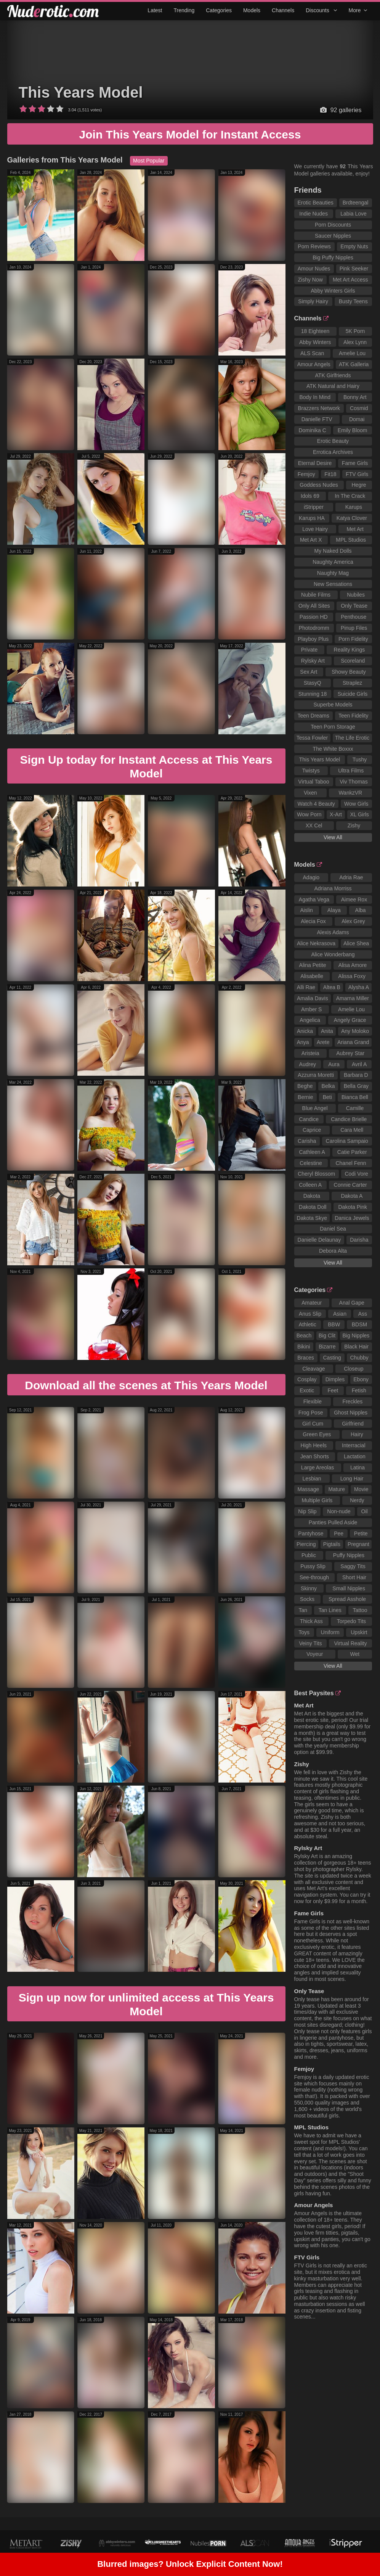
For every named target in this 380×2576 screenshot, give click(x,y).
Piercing (306, 1544)
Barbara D (356, 1075)
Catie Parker (352, 1152)
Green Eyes (317, 1434)
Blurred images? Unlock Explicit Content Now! (190, 2565)
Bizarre (327, 1347)
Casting (332, 1358)
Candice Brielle (349, 1119)
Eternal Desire (315, 463)
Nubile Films (315, 595)
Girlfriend (353, 1424)
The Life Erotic (352, 738)
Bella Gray (356, 1086)
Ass (362, 1314)
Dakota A (351, 1196)
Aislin (306, 910)
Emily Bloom (352, 430)
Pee (338, 1533)
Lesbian (312, 1478)
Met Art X (311, 540)
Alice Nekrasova (316, 943)
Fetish (359, 1390)
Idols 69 (310, 496)
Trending (183, 10)
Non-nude (339, 1511)
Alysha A (358, 987)
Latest (155, 10)
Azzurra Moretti (316, 1075)
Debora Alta (333, 1251)
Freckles (352, 1401)
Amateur (311, 1303)
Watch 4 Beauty (316, 804)
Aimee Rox (354, 899)
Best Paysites (317, 1693)
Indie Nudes (313, 214)
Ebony (361, 1379)
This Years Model (81, 92)
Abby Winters (315, 342)
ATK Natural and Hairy (332, 386)
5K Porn (355, 331)
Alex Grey (353, 921)
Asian (339, 1314)
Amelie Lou (352, 353)
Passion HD (314, 617)
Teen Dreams (313, 716)
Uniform (330, 1632)
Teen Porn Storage (333, 727)
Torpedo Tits (351, 1621)
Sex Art (308, 672)
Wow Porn (309, 814)
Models (251, 10)
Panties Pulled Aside (333, 1522)
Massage (308, 1489)
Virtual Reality (350, 1643)
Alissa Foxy (352, 976)
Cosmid (359, 408)
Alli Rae (306, 987)
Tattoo (360, 1610)
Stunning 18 (312, 694)
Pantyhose (310, 1533)
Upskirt (359, 1632)
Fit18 (330, 474)
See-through (314, 1577)
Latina (357, 1467)
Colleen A (310, 1185)
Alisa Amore (352, 965)
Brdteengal (356, 203)
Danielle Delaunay (319, 1240)
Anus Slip (310, 1314)
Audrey (307, 1064)
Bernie (305, 1097)
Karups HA (312, 518)
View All (333, 837)
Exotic (307, 1390)
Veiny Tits (310, 1643)
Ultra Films (351, 770)
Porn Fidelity (353, 639)
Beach (304, 1335)
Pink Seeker (354, 268)
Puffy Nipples (348, 1555)
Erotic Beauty (333, 441)
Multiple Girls (316, 1500)
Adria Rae (351, 877)
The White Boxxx (333, 749)
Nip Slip (307, 1511)
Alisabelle (311, 976)
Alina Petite (312, 965)
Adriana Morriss (332, 888)
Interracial (353, 1445)
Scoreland (353, 661)
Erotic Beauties (316, 203)
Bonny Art (355, 397)
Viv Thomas (353, 782)
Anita (327, 1031)
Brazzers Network (319, 408)
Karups (353, 507)
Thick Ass (311, 1621)
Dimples (335, 1379)
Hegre (359, 485)
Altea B (331, 987)
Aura (334, 1064)
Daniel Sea (333, 1229)
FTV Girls (357, 474)
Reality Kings (349, 650)
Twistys (311, 770)
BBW (334, 1324)
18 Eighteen (315, 331)
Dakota (311, 1196)
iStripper (314, 507)
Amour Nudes (314, 268)
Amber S (311, 1009)
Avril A (359, 1064)
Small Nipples (348, 1588)
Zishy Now (310, 280)
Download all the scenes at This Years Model (146, 1385)
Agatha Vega (314, 899)
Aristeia (310, 1053)
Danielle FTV (316, 419)
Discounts (321, 10)
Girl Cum (312, 1424)
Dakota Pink (352, 1207)
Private (309, 650)
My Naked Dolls (332, 551)
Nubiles (356, 595)
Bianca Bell (355, 1097)
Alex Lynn (355, 342)
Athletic (307, 1324)
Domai (356, 419)
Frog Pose (310, 1412)
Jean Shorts (314, 1456)
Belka (328, 1086)
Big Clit (327, 1335)
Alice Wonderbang (332, 954)
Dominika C (312, 430)
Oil (364, 1511)
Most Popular (148, 161)
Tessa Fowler (312, 738)
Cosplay (307, 1379)
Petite (361, 1533)
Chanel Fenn (350, 1163)
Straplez (352, 683)
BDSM (359, 1324)
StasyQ (312, 683)
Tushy (360, 759)
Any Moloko (355, 1031)
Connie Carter (350, 1185)
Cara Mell (351, 1130)
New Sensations (333, 584)
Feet (333, 1390)
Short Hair (354, 1577)
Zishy (354, 825)
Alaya (334, 910)
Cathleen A (312, 1152)
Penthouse (353, 617)
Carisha (307, 1141)
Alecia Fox (313, 921)
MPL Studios (351, 540)
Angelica (310, 1020)
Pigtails (331, 1544)
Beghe (305, 1086)
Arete (323, 1042)
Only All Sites (314, 606)
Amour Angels (313, 364)
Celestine (311, 1163)
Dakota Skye (312, 1218)
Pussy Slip (312, 1566)
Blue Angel (315, 1108)
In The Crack (350, 496)
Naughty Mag (333, 573)
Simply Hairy (313, 301)
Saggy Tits (352, 1566)
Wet (354, 1654)
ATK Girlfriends (333, 375)
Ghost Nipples (350, 1412)
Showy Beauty (349, 672)
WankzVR (350, 793)
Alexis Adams (333, 932)
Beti (327, 1097)
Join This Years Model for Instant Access (190, 134)
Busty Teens (353, 301)
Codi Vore (356, 1174)
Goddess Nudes (319, 485)
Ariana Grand (353, 1042)
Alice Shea (356, 943)
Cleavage (313, 1369)
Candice (309, 1119)
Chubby (359, 1358)
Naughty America (333, 562)
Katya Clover (352, 518)
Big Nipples (356, 1335)
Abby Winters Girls (333, 291)
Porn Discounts (333, 225)
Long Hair (352, 1478)
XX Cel (314, 825)
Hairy (357, 1434)
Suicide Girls (353, 694)
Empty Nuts (354, 246)
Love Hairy (315, 529)
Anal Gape (351, 1303)
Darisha (359, 1240)
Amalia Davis (312, 998)
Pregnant (358, 1544)
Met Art (354, 529)
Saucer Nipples (333, 236)
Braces (305, 1358)
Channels (283, 10)
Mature (336, 1489)
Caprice (312, 1130)
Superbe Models (333, 705)
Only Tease (354, 606)
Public (308, 1555)
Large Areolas (317, 1467)
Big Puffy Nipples (333, 257)
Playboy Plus (313, 639)
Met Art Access (350, 280)
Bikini (303, 1347)
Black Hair (356, 1347)
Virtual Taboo (313, 782)
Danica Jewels (352, 1218)
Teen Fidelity (353, 716)
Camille (355, 1108)
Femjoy (306, 474)
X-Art (336, 814)
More (358, 10)
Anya (303, 1042)
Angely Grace (350, 1020)
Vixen (310, 793)
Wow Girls (356, 804)
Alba (360, 910)
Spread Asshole (347, 1599)
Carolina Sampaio (347, 1141)
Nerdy (357, 1500)
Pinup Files (354, 628)
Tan (302, 1610)
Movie (361, 1489)
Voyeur (314, 1654)
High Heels (314, 1445)
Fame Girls (355, 463)
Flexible (312, 1401)
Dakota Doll (312, 1207)
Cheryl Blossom (316, 1174)
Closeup (353, 1369)
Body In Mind (314, 397)
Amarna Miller (352, 998)
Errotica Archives (333, 452)
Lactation (355, 1456)
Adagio (311, 877)
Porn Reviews (314, 246)
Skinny (309, 1588)
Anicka (305, 1031)
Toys (303, 1632)
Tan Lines (330, 1610)
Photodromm (314, 628)
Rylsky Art (313, 661)
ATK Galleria (354, 364)
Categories (219, 10)
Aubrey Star (350, 1053)
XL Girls (359, 814)
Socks (307, 1599)
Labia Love (353, 214)
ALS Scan (312, 353)
